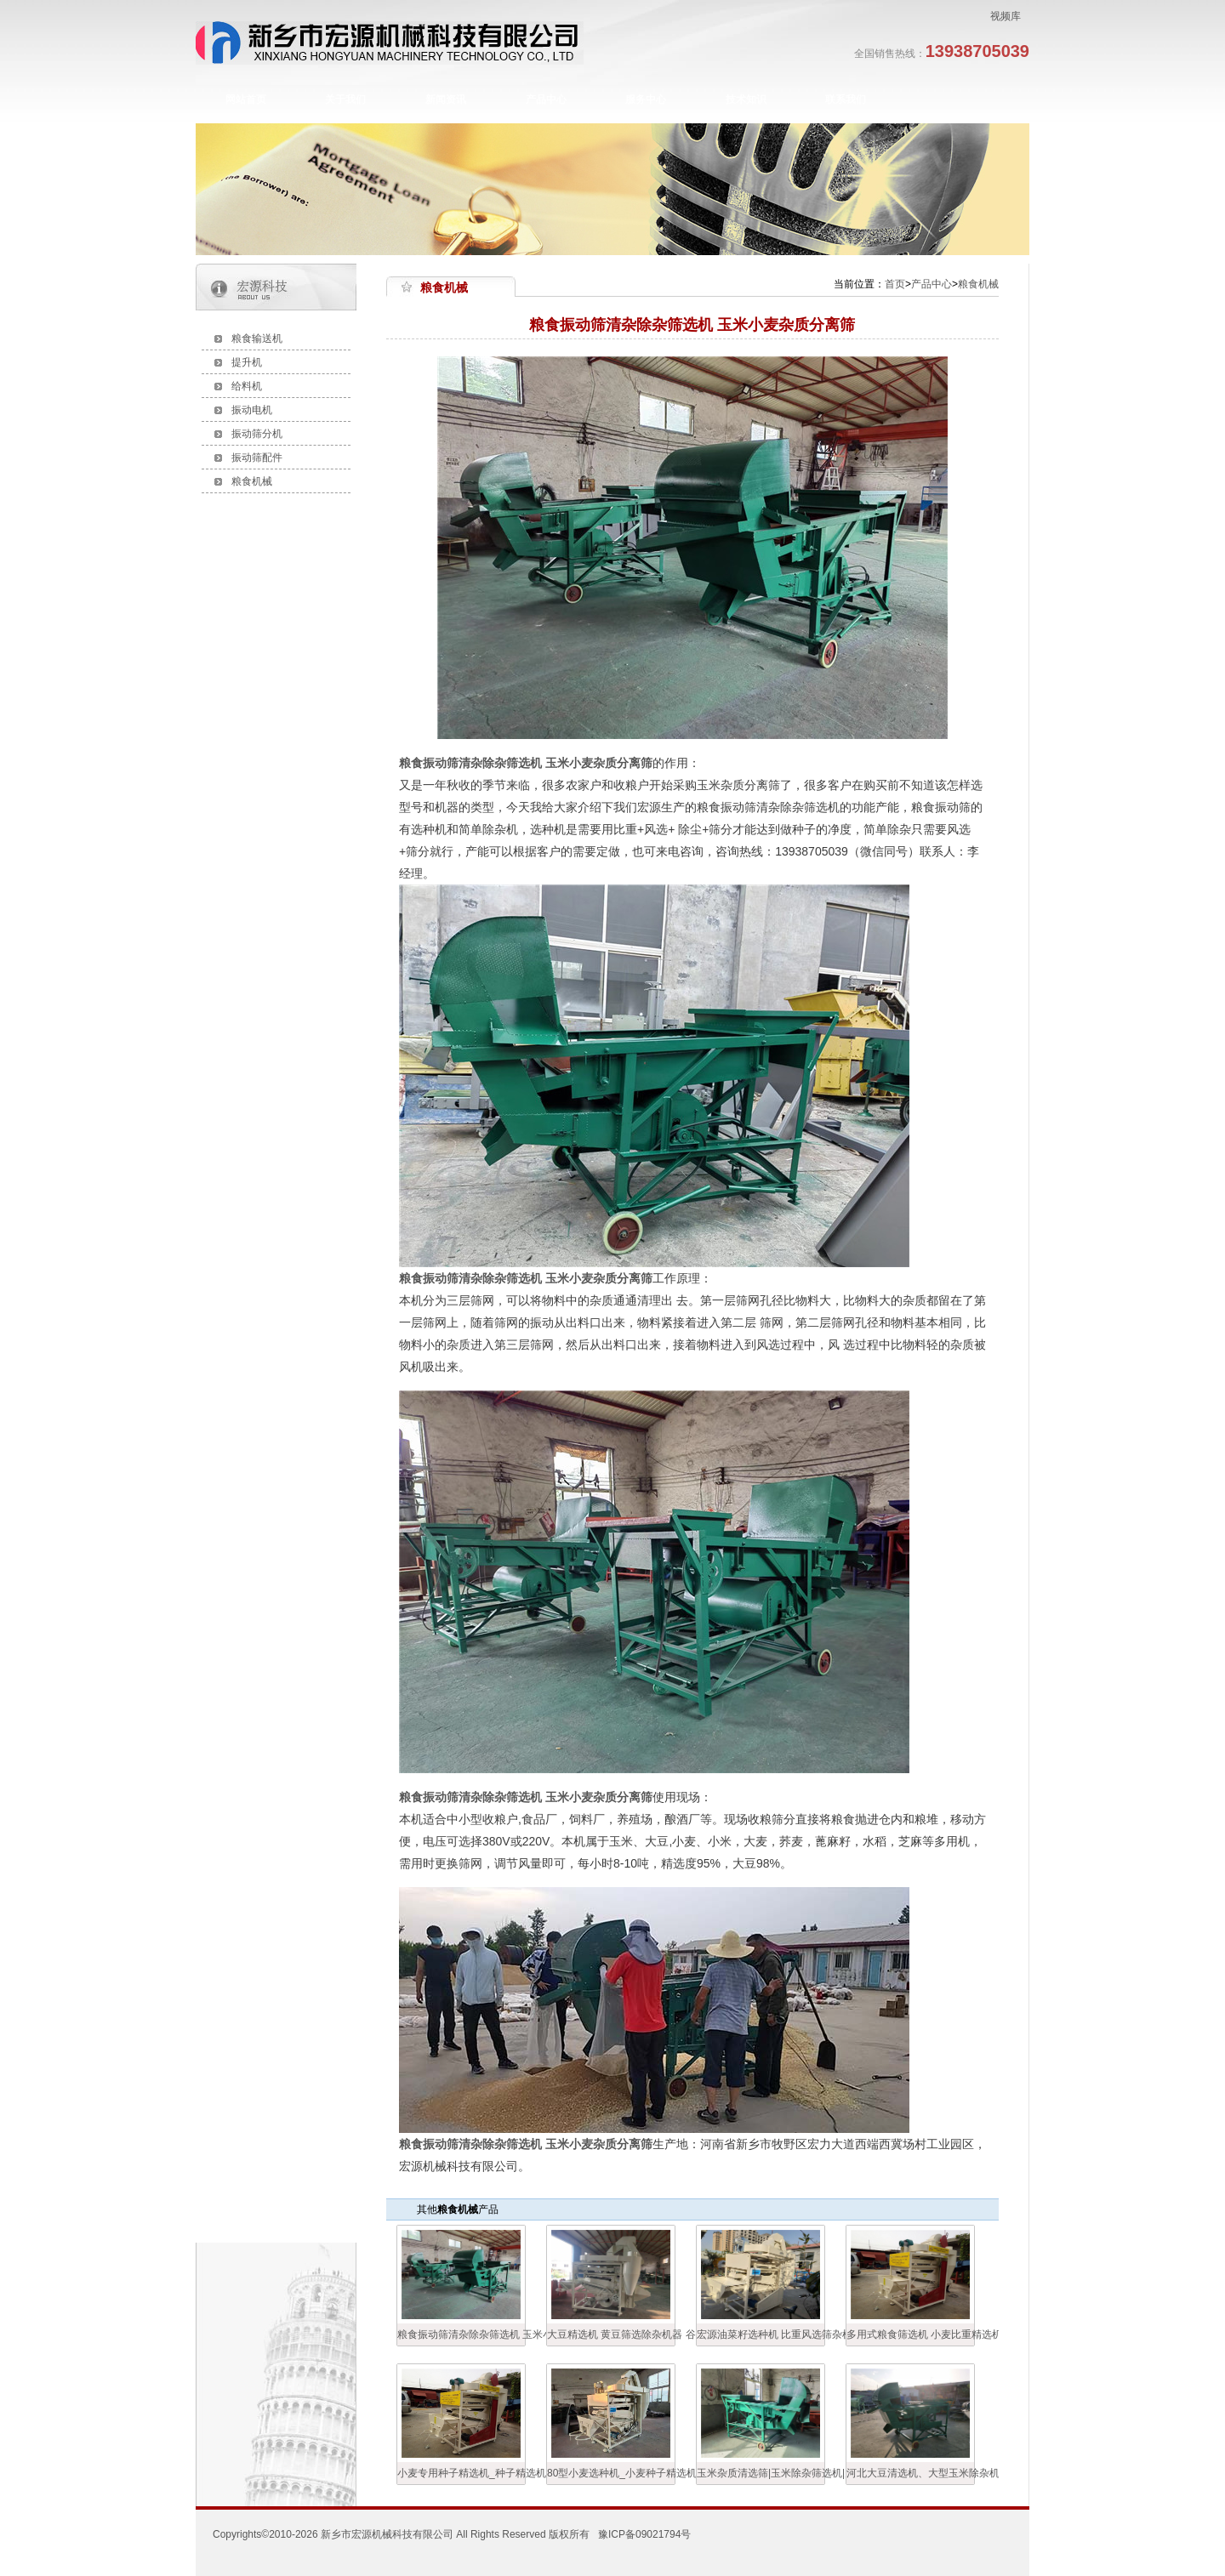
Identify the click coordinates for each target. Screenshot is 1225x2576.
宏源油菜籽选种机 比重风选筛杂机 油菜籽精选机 (760, 2334)
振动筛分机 (256, 434)
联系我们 (845, 99)
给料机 (246, 386)
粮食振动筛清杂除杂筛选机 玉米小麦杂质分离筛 (461, 2334)
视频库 (1005, 16)
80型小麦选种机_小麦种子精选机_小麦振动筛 (611, 2473)
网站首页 (245, 99)
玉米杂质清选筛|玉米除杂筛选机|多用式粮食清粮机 (760, 2473)
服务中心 (645, 99)
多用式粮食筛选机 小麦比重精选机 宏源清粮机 (910, 2334)
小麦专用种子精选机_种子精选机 (461, 2473)
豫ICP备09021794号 (644, 2534)
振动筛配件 (256, 457)
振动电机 (251, 410)
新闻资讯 (445, 99)
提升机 (246, 362)
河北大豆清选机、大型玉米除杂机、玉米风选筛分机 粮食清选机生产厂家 (910, 2473)
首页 (895, 284)
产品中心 (546, 99)
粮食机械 (251, 481)
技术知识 (746, 99)
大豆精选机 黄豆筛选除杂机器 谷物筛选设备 (611, 2334)
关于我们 (345, 99)
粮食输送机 (256, 338)
